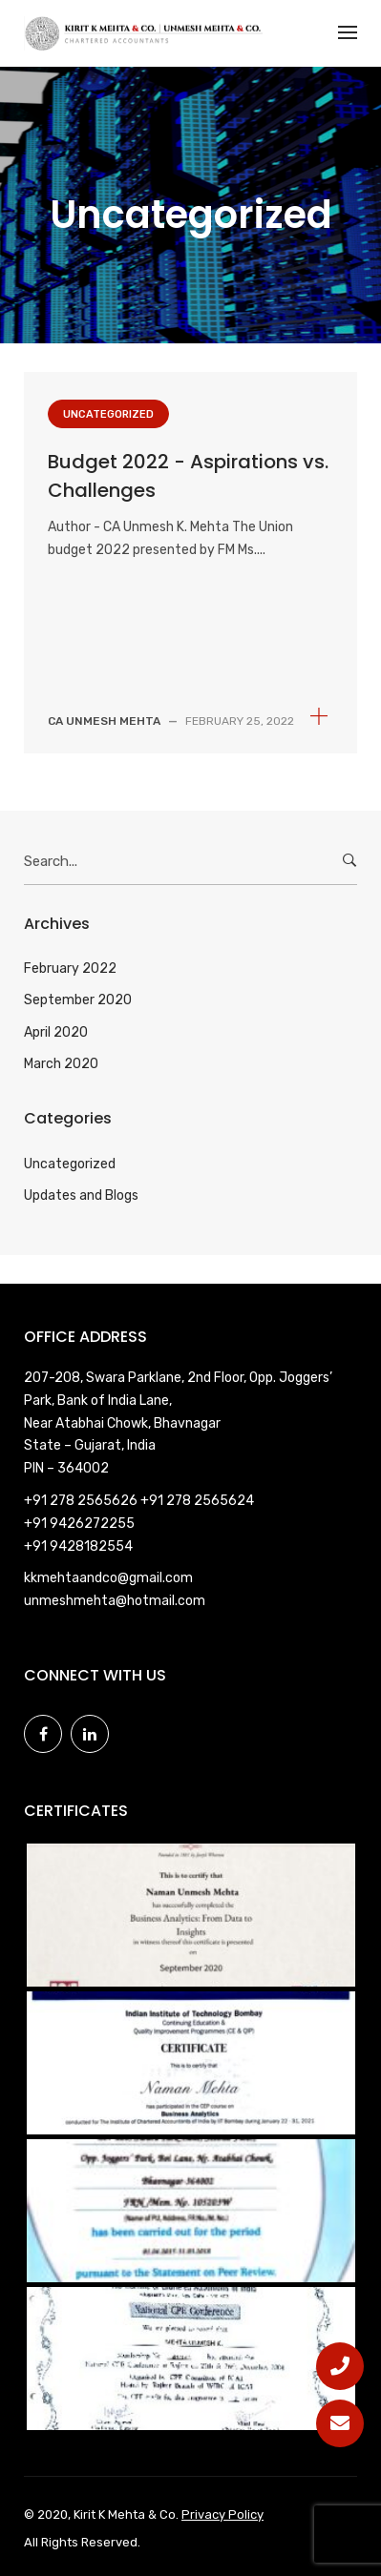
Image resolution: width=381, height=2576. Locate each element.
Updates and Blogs (81, 1195)
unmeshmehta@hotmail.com (114, 1601)
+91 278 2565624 (197, 1501)
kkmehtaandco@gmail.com (108, 1578)
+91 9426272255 (79, 1523)
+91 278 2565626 (82, 1501)
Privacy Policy (222, 2514)
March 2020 (61, 1064)
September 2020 (78, 1000)
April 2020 (56, 1032)
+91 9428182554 (78, 1546)
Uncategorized (108, 414)
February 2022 (70, 968)
